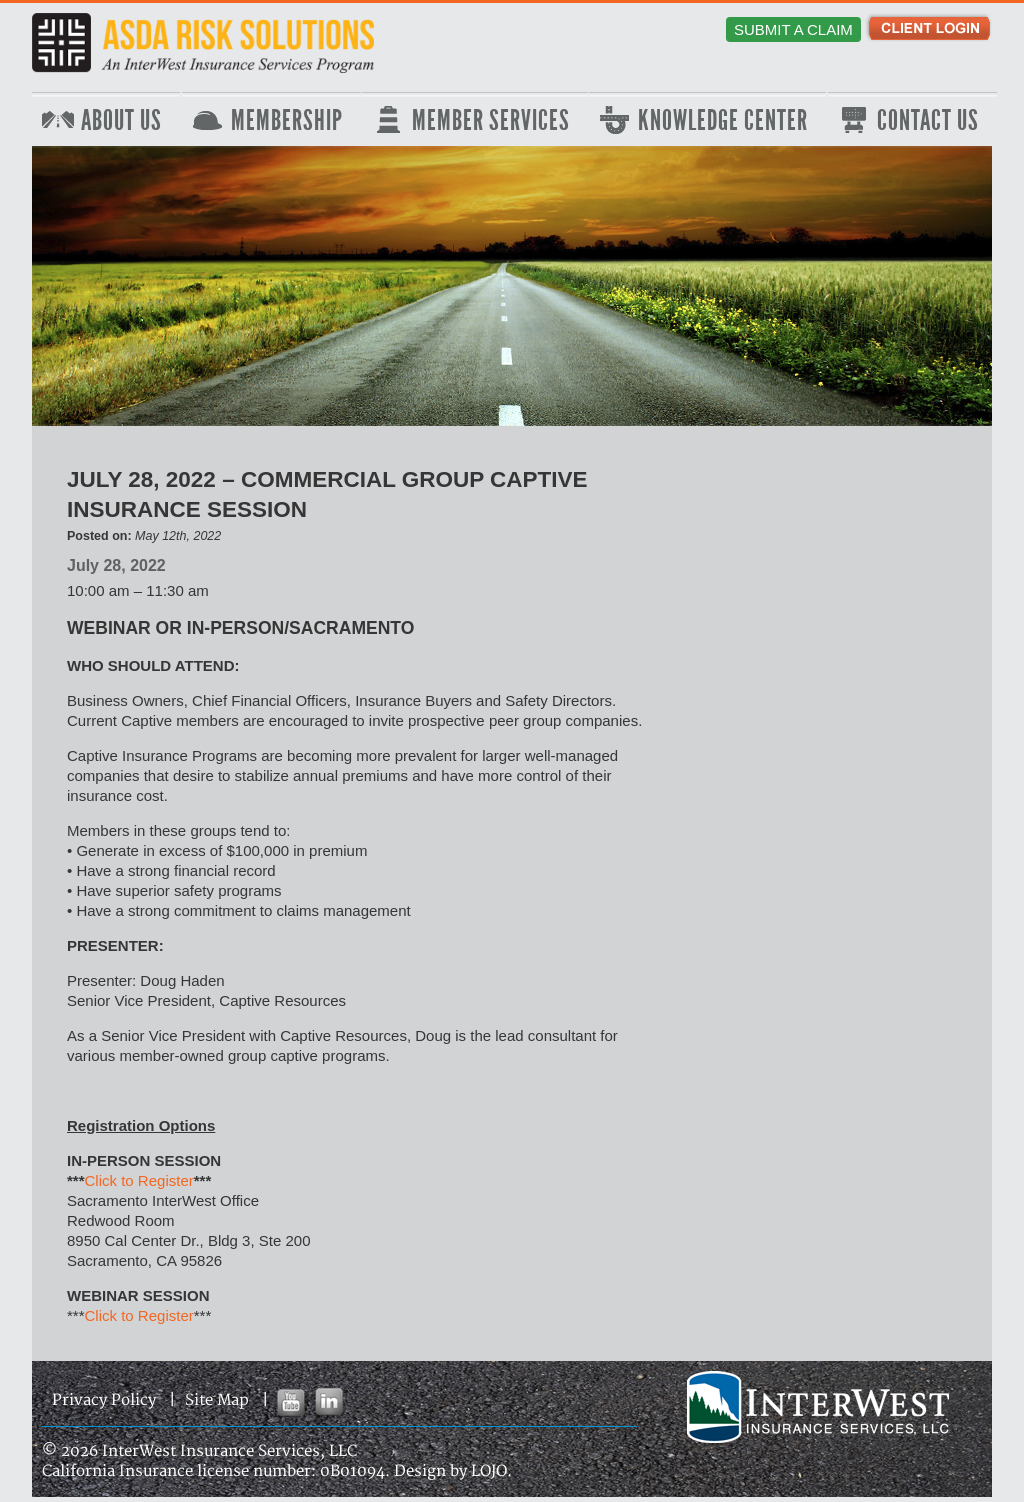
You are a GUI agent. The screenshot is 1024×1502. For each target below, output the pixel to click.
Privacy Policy (104, 1400)
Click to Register (139, 1180)
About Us (121, 121)
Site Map (217, 1400)
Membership (287, 121)
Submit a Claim (793, 29)
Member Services (491, 121)
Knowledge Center (723, 121)
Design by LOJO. (453, 1471)
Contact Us (928, 121)
